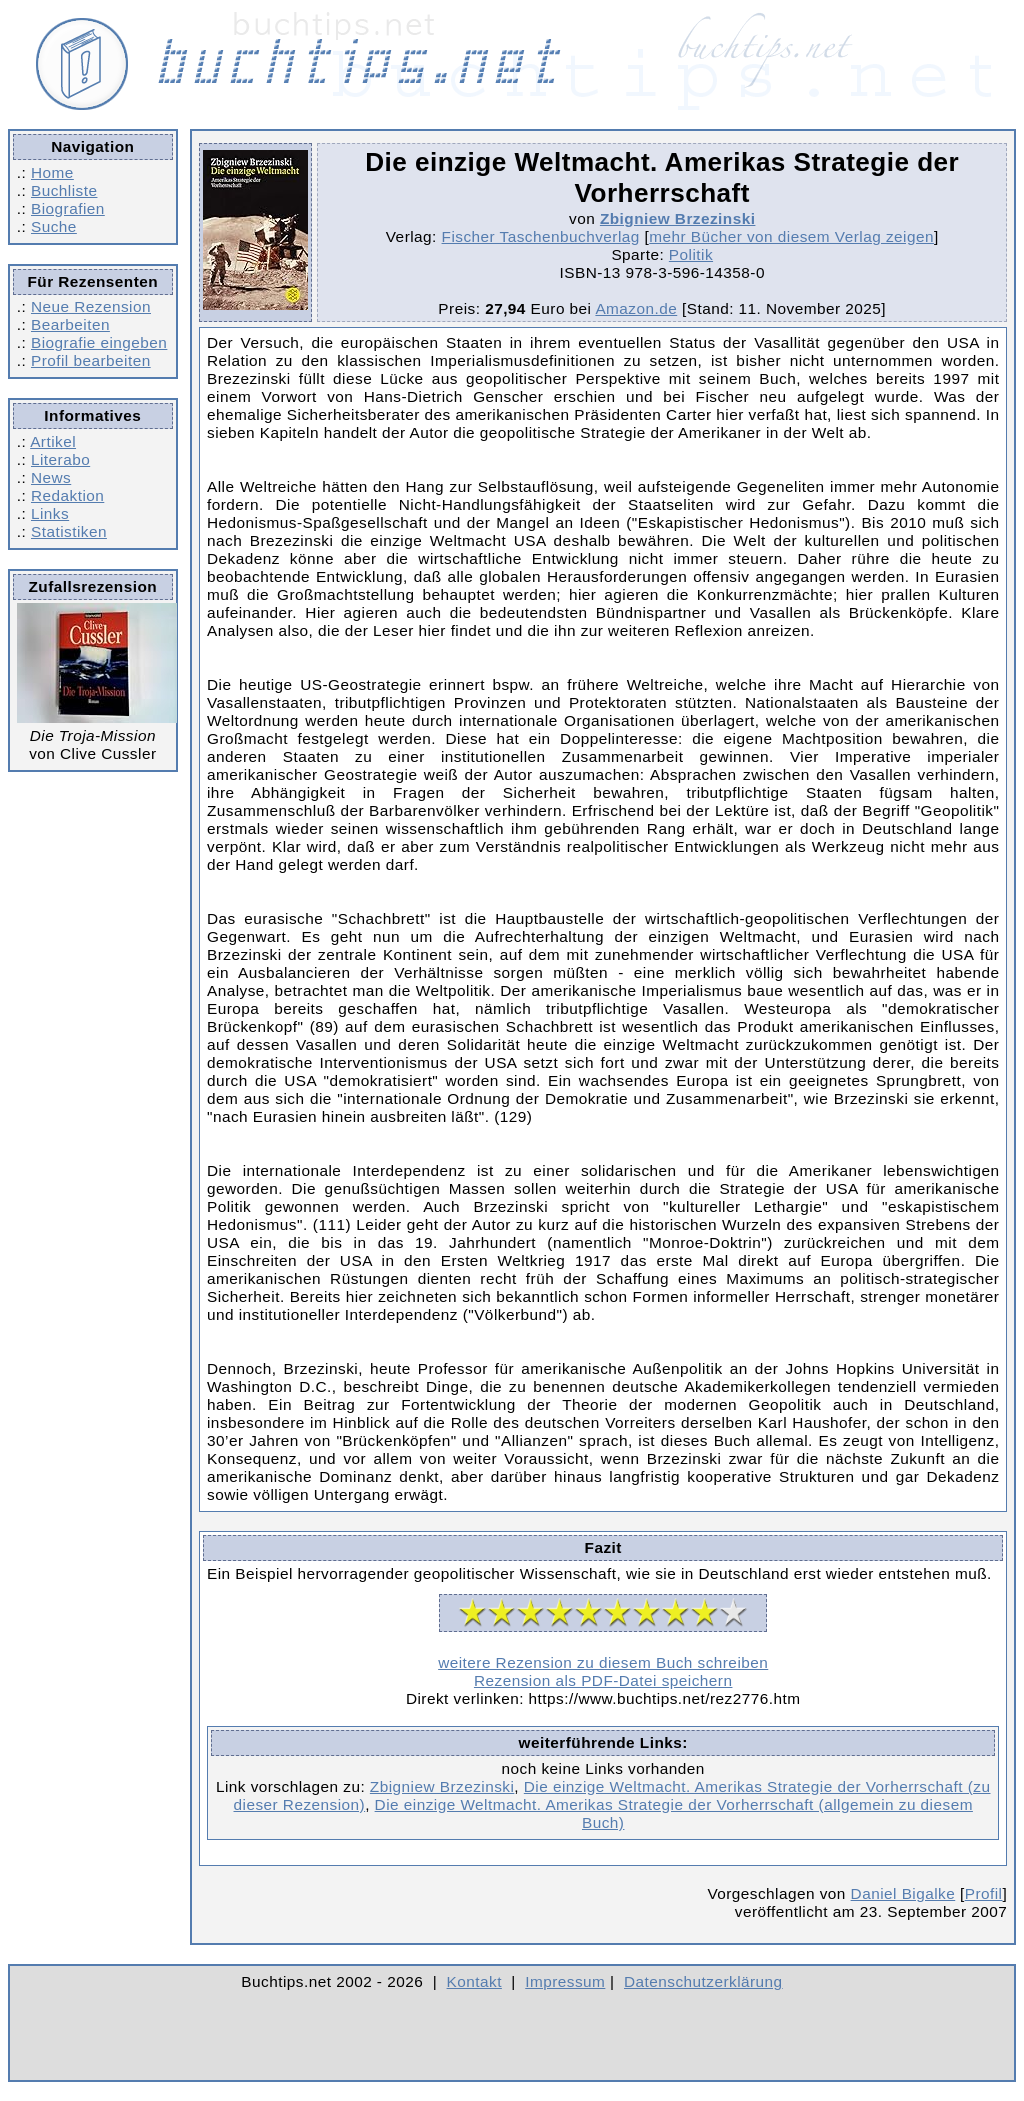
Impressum (565, 1981)
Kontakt (474, 1981)
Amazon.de (636, 308)
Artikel (53, 441)
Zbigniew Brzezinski (678, 218)
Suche (54, 226)
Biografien (68, 208)
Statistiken (69, 531)
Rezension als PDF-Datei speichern (603, 1680)
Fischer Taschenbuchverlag (541, 236)
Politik (691, 254)
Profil (984, 1893)
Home (52, 172)
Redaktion (67, 495)
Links (50, 513)
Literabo (60, 459)
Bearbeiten (70, 324)
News (51, 477)
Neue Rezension (91, 306)
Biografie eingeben (99, 342)
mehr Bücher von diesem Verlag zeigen (791, 236)
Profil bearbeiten (91, 360)
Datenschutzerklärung (703, 1981)
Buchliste (64, 190)
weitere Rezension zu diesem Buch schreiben (603, 1662)
